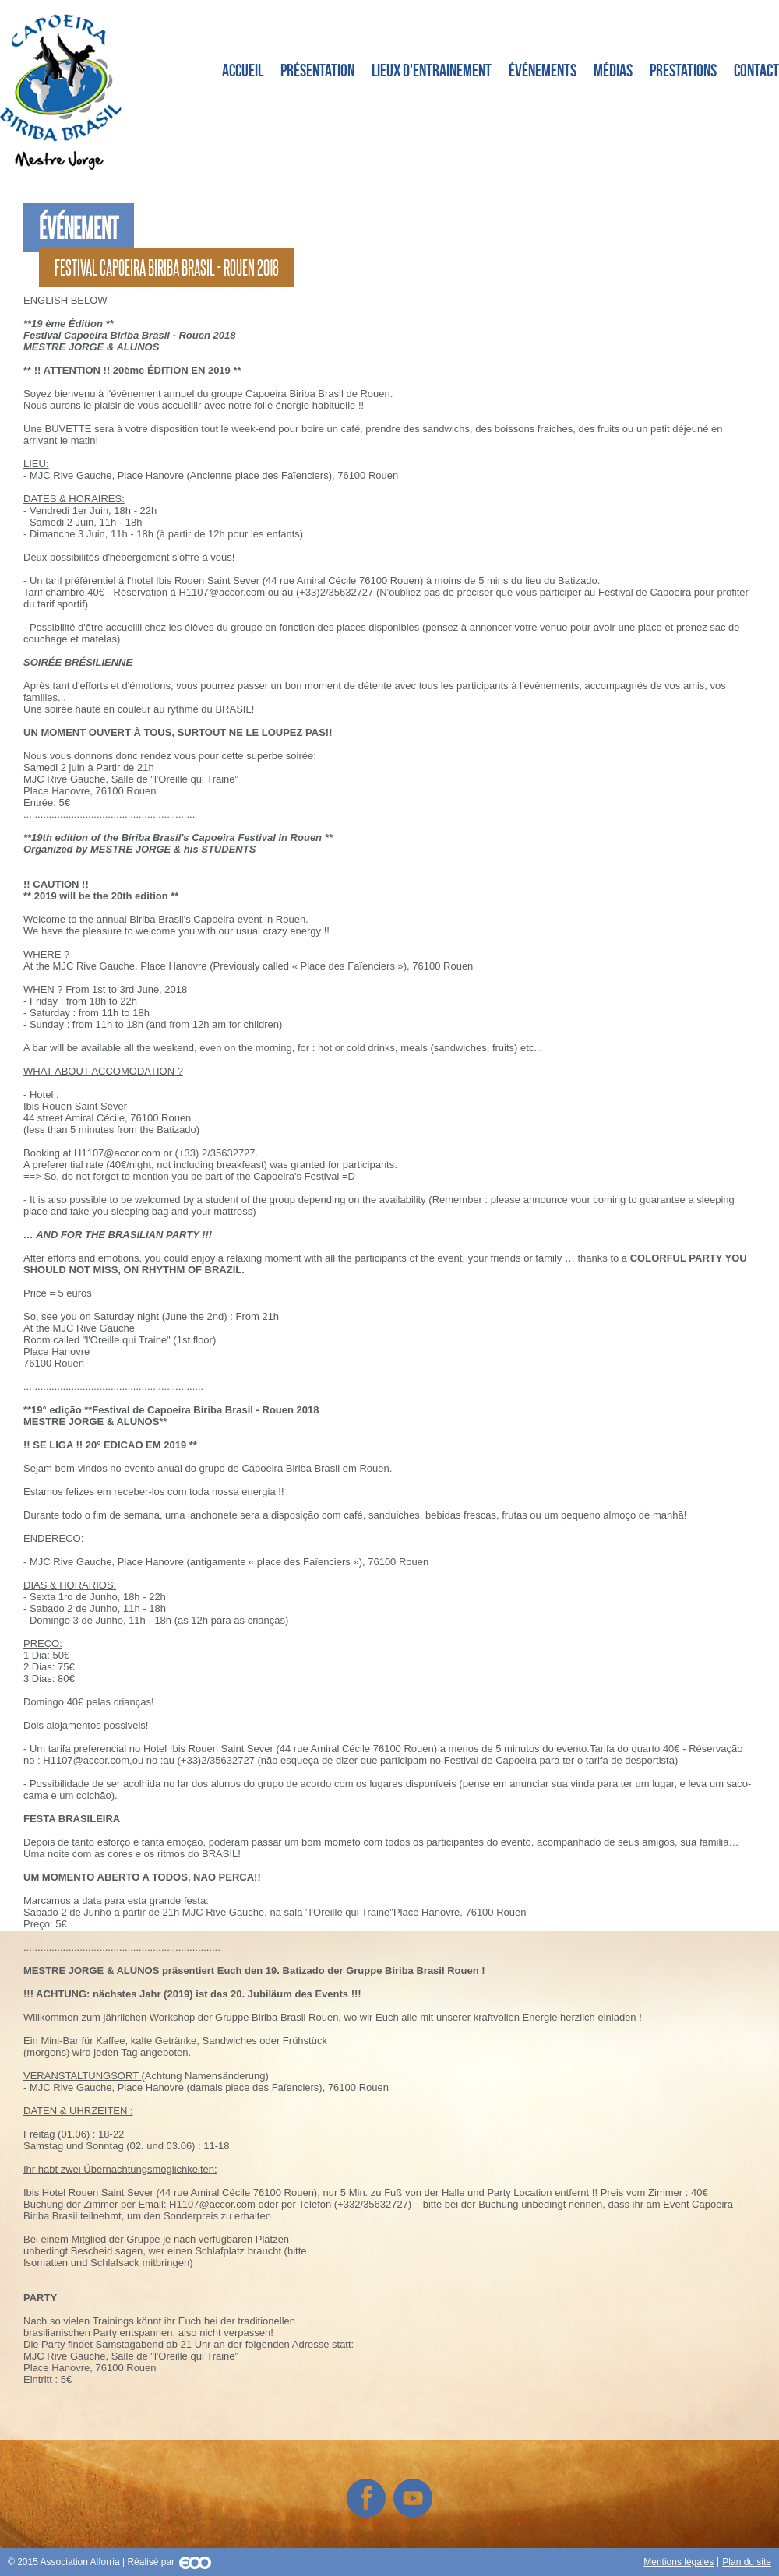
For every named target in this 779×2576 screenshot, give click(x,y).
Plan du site (746, 2562)
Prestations (683, 70)
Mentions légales (678, 2562)
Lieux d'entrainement (432, 70)
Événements (542, 70)
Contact (756, 70)
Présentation (317, 70)
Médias (613, 70)
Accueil (242, 70)
